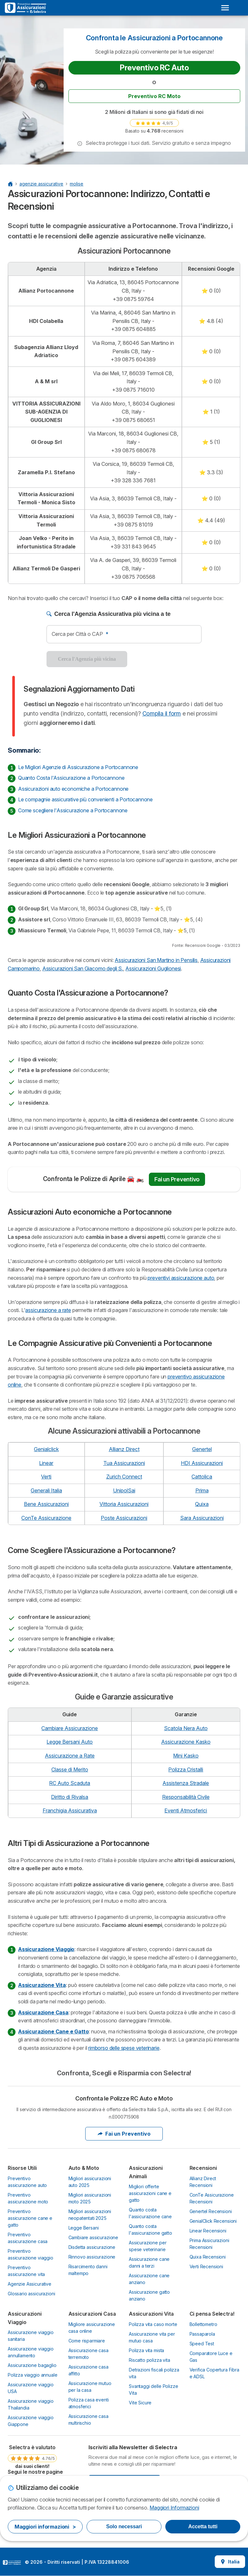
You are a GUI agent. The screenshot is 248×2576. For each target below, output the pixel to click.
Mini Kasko (186, 1755)
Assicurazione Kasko (186, 1742)
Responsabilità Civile (186, 1797)
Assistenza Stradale (185, 1783)
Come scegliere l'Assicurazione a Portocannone (73, 810)
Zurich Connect (124, 1476)
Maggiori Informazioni (174, 2507)
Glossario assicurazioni (31, 2293)
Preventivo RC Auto (154, 67)
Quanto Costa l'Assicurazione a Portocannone (71, 778)
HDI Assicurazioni (202, 1463)
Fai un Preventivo (177, 1179)
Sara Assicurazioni (202, 1518)
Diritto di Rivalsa (69, 1797)
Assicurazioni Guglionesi (153, 968)
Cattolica (201, 1476)
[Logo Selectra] (25, 8)
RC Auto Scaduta (69, 1783)
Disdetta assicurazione (92, 2247)
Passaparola (202, 2334)
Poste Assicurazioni (124, 1518)
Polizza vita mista (146, 2350)
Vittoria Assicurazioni (124, 1504)
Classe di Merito (69, 1769)
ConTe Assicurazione (46, 1518)
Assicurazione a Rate (70, 1755)
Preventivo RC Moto (154, 96)
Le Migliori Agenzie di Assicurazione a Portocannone (78, 767)
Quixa (202, 1504)
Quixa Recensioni (208, 2257)
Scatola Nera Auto (186, 1728)
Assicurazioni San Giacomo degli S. (82, 968)
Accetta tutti (202, 2526)
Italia (230, 2561)
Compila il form (161, 713)
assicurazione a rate (48, 1310)
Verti (46, 1476)
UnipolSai (124, 1490)
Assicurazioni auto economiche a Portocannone (73, 789)
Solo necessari (124, 2526)
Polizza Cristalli (185, 1769)
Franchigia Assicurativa (70, 1810)
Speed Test (202, 2343)
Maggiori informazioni (45, 2527)
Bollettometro (203, 2324)
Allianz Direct (124, 1449)
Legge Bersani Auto (69, 1742)
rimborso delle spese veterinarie (123, 2048)
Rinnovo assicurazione (92, 2257)
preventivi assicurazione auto (181, 1278)
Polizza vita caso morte (153, 2324)
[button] (80, 143)
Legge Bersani (83, 2227)
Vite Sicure (140, 2402)
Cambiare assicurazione (93, 2237)
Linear (46, 1463)
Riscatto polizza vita (149, 2360)
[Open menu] (225, 7)
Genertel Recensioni (211, 2211)
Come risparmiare (86, 2340)
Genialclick (46, 1449)
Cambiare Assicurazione (69, 1728)
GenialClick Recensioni (213, 2221)
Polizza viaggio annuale (32, 2375)
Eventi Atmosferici (185, 1810)
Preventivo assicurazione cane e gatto (30, 2218)
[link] (154, 123)
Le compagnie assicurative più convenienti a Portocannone (85, 799)
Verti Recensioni (206, 2266)
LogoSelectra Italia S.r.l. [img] (12, 2562)
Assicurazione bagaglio (32, 2365)
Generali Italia (46, 1490)
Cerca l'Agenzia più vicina (87, 659)
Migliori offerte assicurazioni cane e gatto (150, 2193)
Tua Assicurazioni (124, 1463)
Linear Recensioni (208, 2230)
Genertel (202, 1449)
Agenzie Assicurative (29, 2284)
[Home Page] (10, 183)
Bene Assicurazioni (46, 1504)
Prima (202, 1490)
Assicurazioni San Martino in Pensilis (156, 960)
